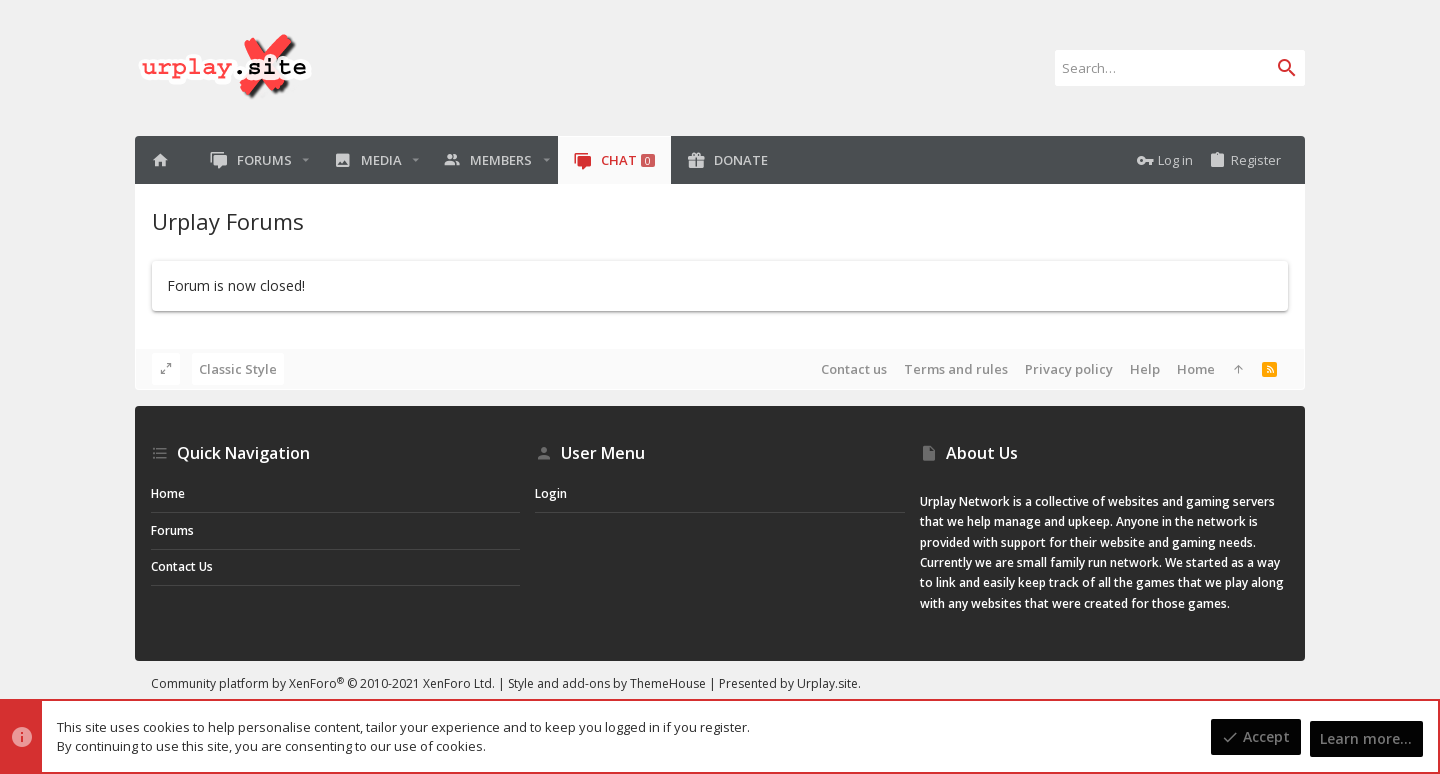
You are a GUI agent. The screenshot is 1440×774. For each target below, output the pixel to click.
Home (1196, 369)
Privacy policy (1069, 369)
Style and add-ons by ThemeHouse (607, 683)
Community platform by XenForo (323, 683)
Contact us (854, 369)
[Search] (1180, 68)
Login (551, 493)
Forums (172, 530)
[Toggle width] (166, 369)
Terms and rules (956, 369)
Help (1145, 369)
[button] (306, 160)
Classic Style (238, 369)
